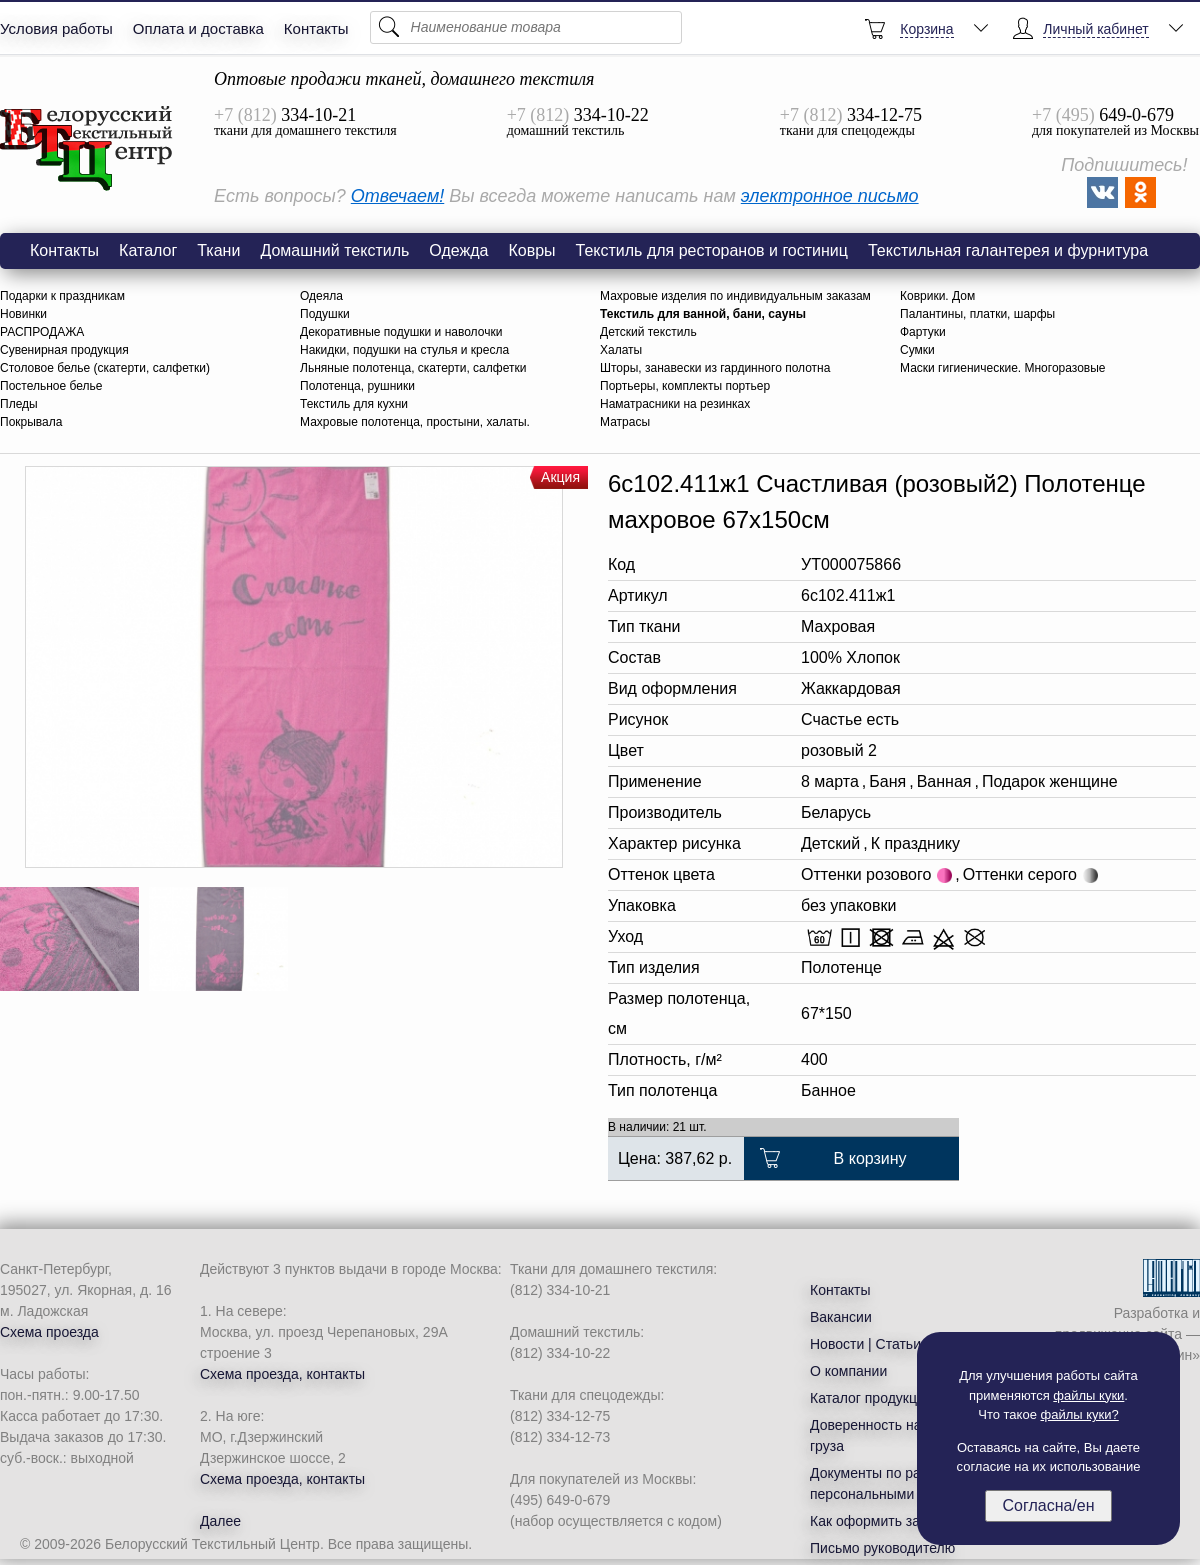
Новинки (23, 314)
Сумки (917, 350)
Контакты (316, 28)
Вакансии (841, 1317)
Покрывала (31, 422)
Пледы (19, 404)
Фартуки (923, 332)
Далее (220, 1521)
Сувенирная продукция (64, 350)
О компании (848, 1371)
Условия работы (56, 28)
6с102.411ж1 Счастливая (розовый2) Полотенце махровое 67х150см (87, 149)
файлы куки (1088, 1395)
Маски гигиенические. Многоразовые (1003, 368)
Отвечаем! (397, 196)
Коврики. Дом (937, 296)
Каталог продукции (871, 1398)
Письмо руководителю (882, 1548)
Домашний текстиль (334, 250)
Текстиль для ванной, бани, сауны (703, 314)
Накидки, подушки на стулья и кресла (404, 350)
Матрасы (625, 422)
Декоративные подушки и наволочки (401, 332)
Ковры (531, 250)
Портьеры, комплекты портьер (685, 386)
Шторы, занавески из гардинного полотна (715, 368)
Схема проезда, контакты (282, 1374)
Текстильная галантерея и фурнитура (1008, 250)
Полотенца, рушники (357, 386)
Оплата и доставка (198, 28)
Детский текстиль (648, 332)
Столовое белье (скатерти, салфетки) (105, 368)
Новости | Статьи (865, 1344)
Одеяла (321, 296)
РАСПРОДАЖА (42, 332)
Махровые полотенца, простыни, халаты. (415, 422)
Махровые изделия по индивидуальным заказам (735, 296)
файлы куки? (1080, 1414)
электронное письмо (830, 196)
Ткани (218, 250)
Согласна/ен (1048, 1505)
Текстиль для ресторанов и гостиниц (712, 250)
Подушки (325, 314)
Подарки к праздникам (62, 296)
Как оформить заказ (875, 1521)
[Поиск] (526, 27)
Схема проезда (49, 1332)
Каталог (148, 250)
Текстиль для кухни (354, 404)
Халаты (621, 350)
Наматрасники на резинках (675, 404)
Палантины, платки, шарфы (977, 314)
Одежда (458, 250)
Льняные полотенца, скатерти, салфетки (413, 368)
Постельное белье (51, 386)
